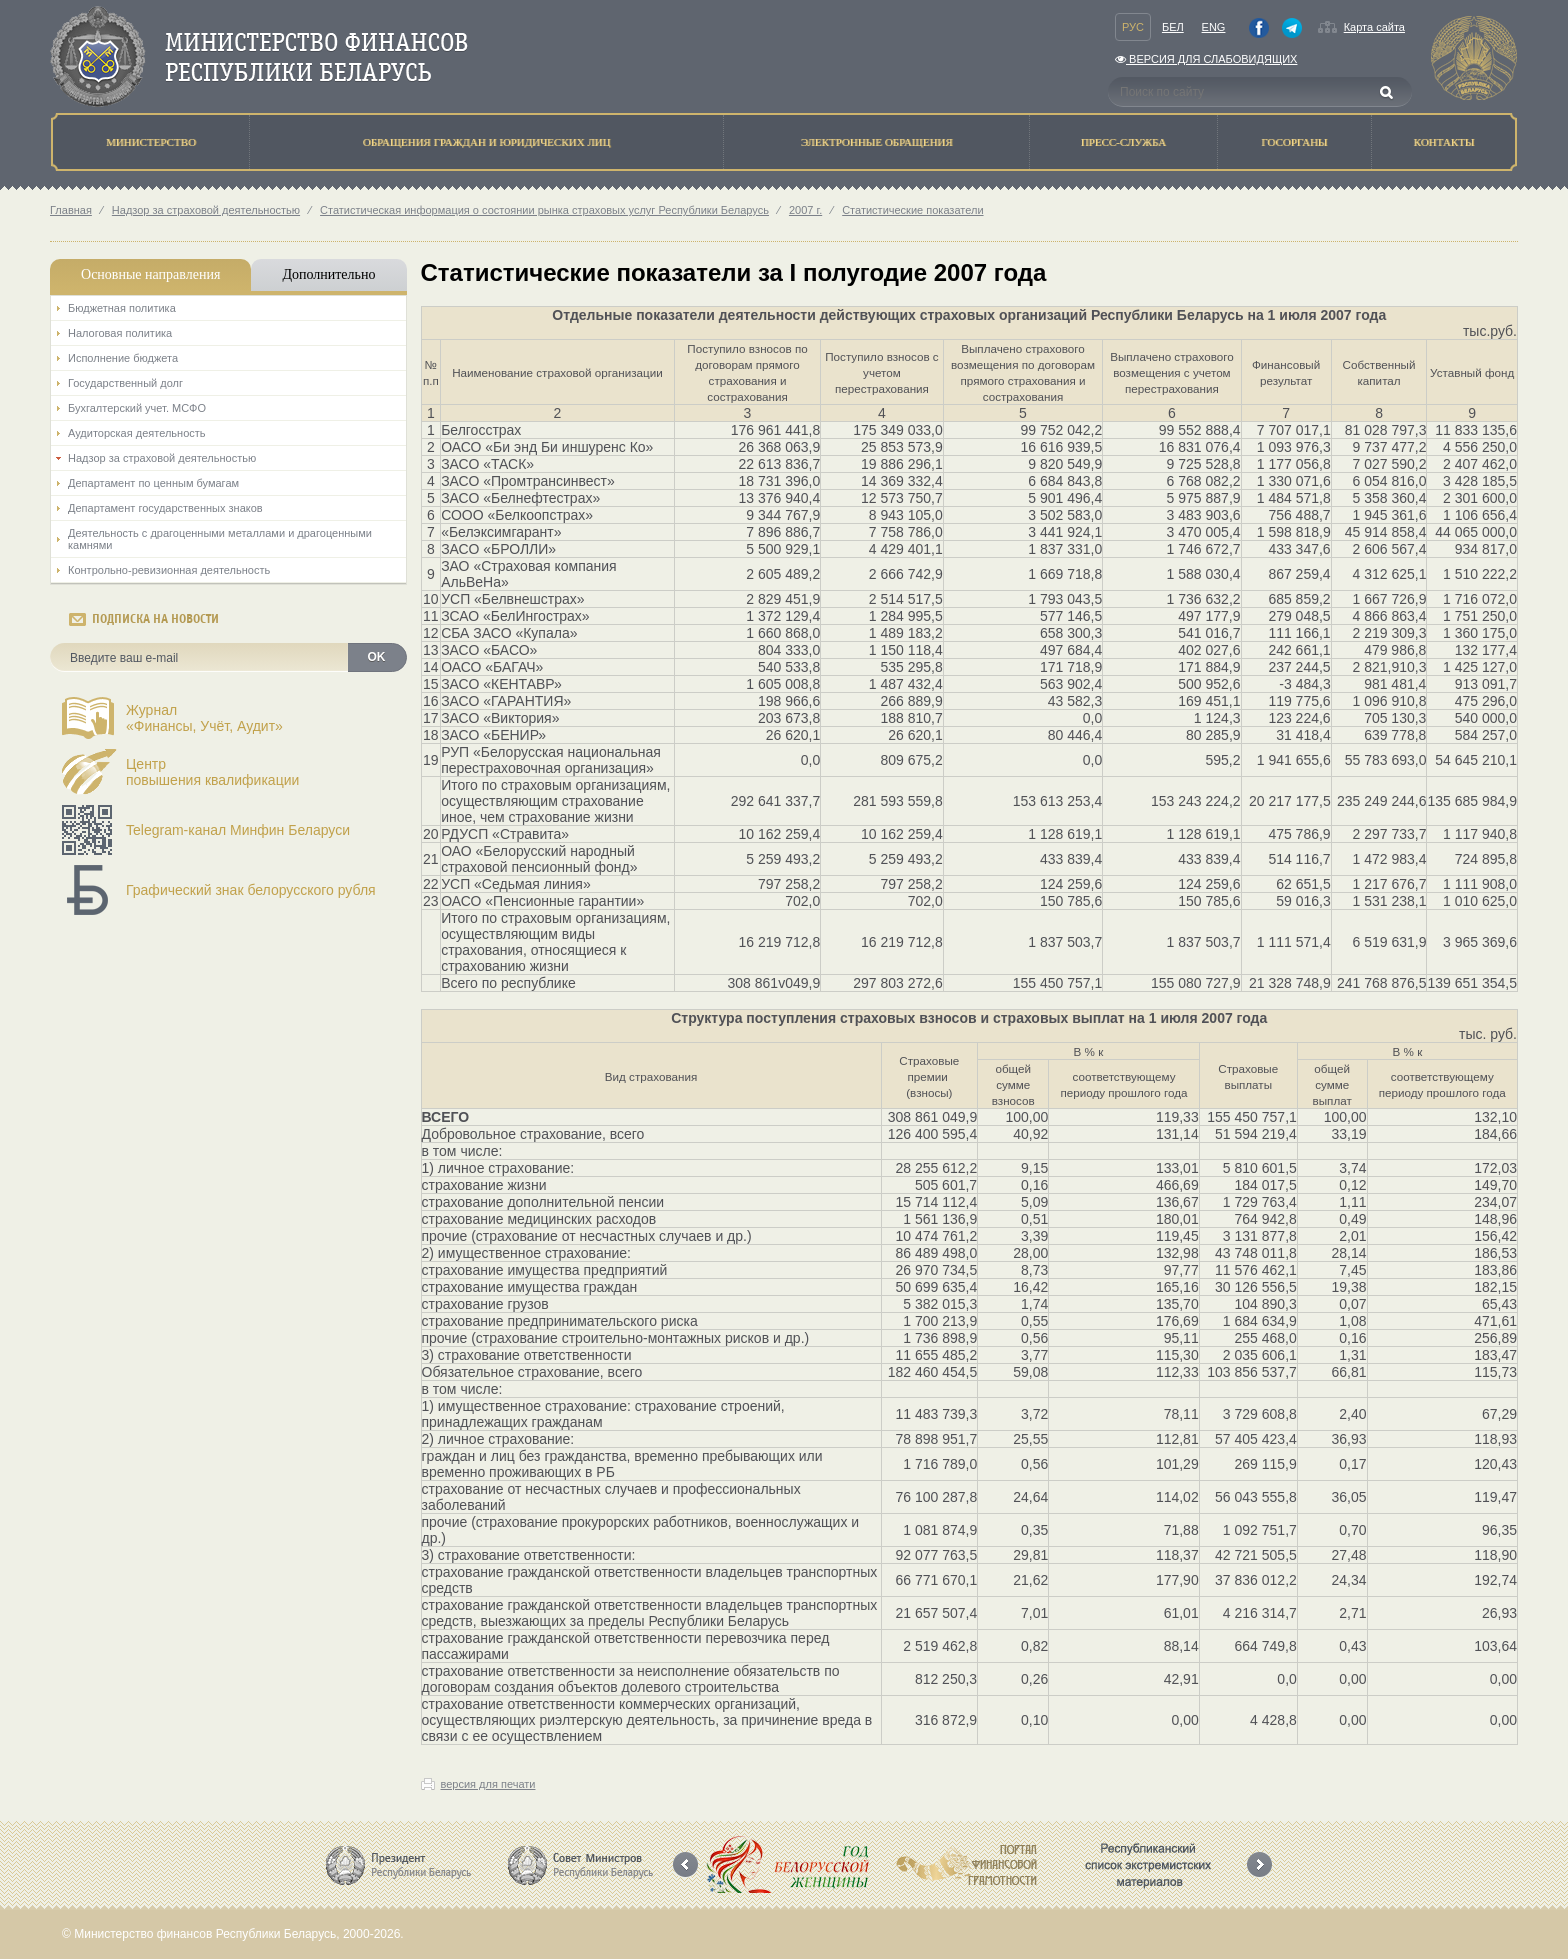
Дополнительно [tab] (328, 274)
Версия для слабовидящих (1206, 59)
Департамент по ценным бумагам (153, 483)
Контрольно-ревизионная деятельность (169, 570)
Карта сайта (1374, 27)
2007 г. (805, 210)
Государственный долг (125, 383)
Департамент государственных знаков (165, 508)
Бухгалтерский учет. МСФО (137, 408)
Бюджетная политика (122, 308)
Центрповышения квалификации (212, 772)
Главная (71, 210)
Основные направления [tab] (150, 274)
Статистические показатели (912, 210)
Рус (1133, 27)
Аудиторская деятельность (137, 433)
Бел (1173, 27)
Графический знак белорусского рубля (251, 890)
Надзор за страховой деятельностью (206, 210)
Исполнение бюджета (123, 358)
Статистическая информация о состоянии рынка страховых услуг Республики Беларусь (544, 210)
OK (377, 657)
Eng (1214, 27)
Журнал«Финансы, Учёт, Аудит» (204, 718)
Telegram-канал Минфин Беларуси (238, 830)
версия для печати (488, 1784)
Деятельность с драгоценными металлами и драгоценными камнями (220, 539)
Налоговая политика (120, 333)
